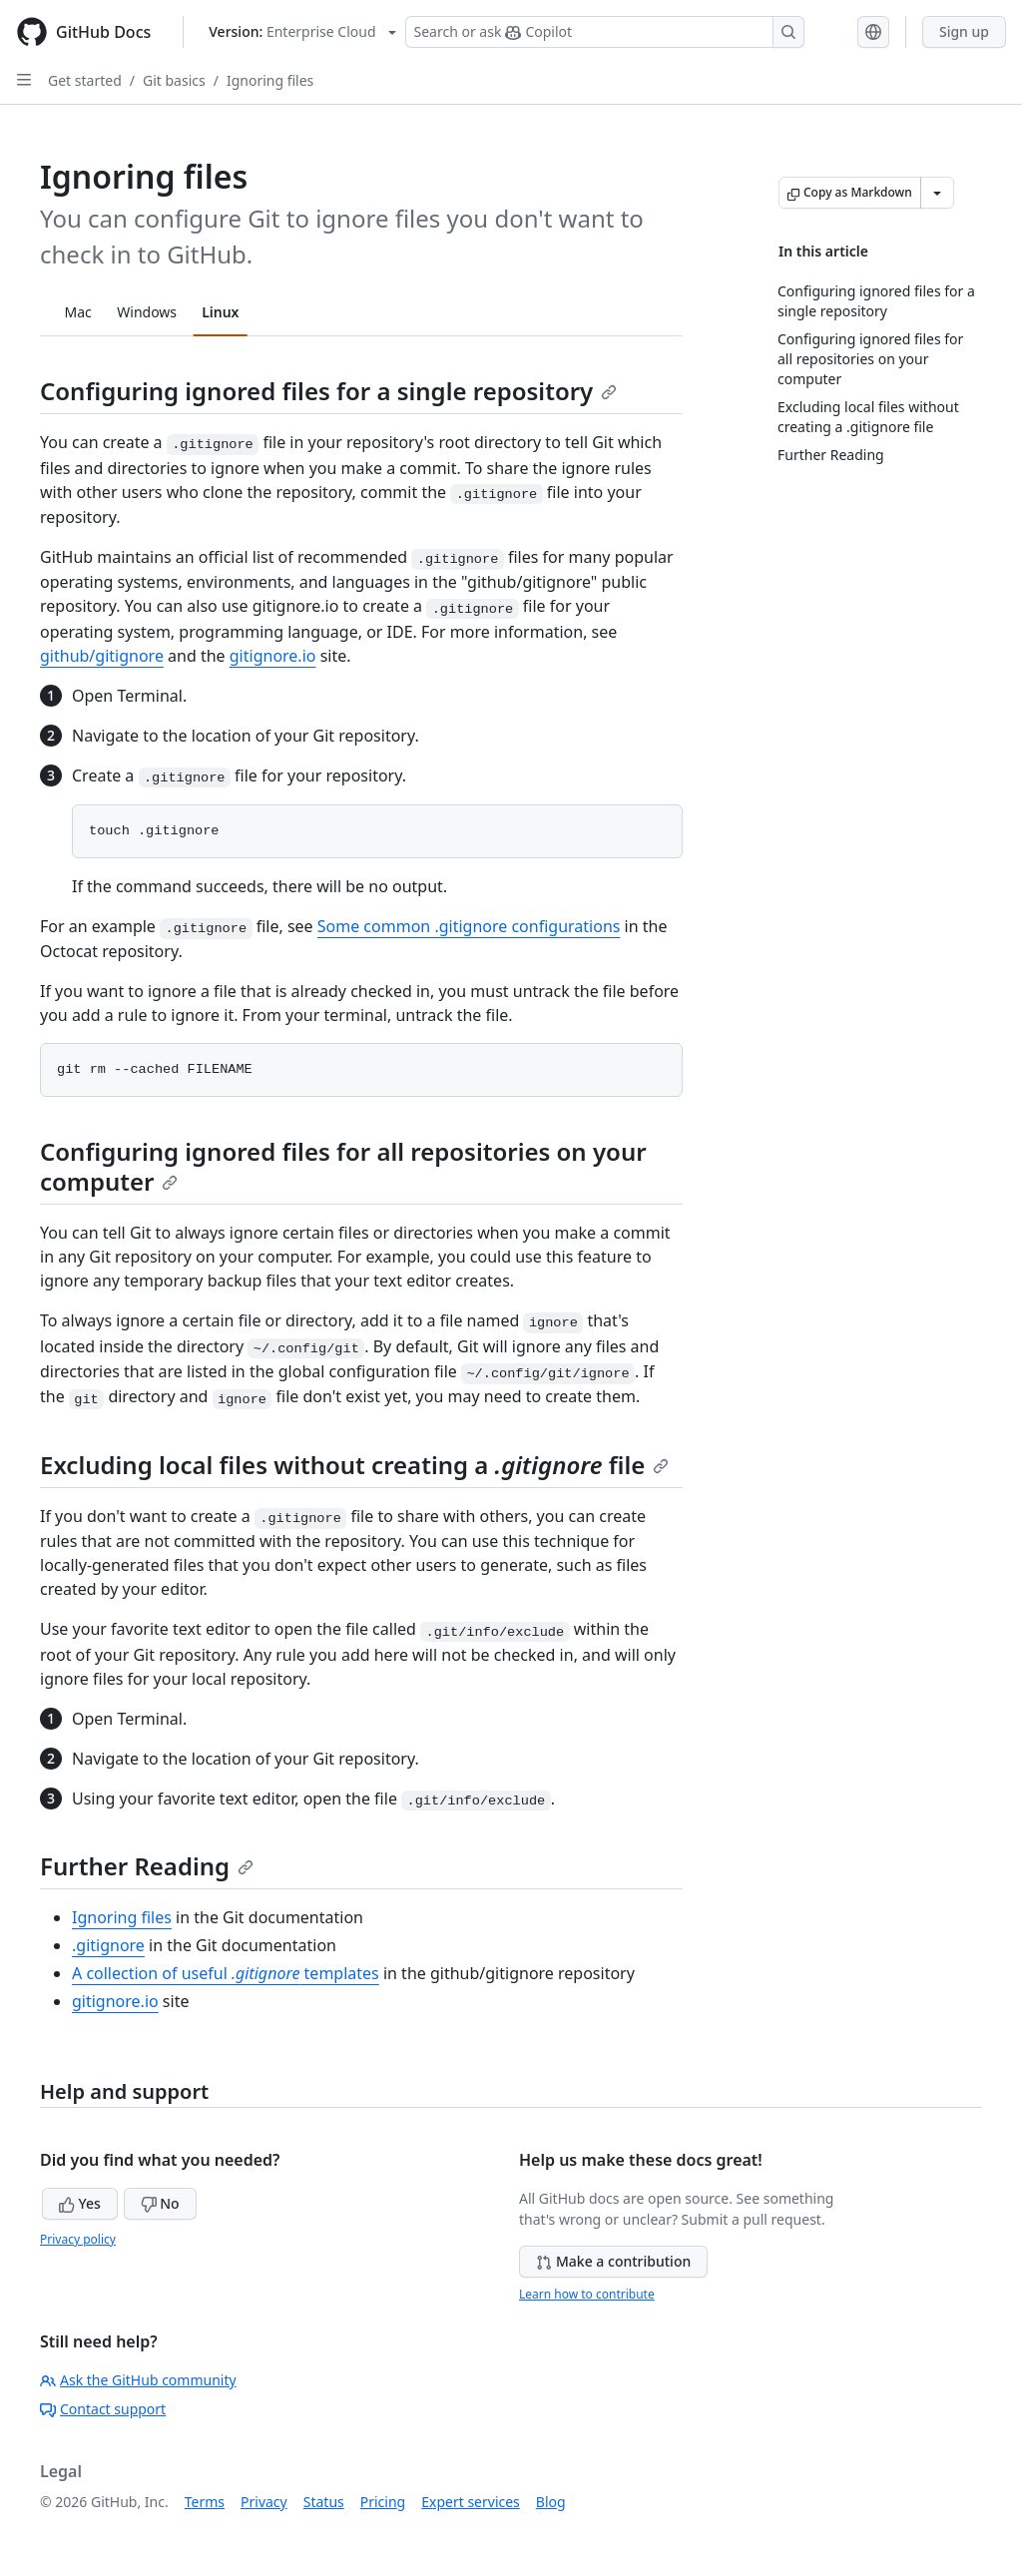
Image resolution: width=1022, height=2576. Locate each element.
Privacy (264, 2501)
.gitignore (108, 1945)
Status (323, 2501)
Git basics (174, 80)
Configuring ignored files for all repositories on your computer (343, 1166)
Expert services (470, 2501)
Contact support (103, 2408)
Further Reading (147, 1865)
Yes (80, 2203)
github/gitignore (102, 656)
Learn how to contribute (587, 2294)
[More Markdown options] (937, 193)
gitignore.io (273, 656)
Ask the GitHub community (138, 2379)
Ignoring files (270, 80)
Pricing (382, 2501)
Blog (551, 2501)
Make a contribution (613, 2261)
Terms (205, 2501)
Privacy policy (78, 2239)
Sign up (964, 31)
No (160, 2203)
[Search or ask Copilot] (604, 32)
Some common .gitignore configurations (469, 926)
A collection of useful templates (225, 1973)
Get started (85, 80)
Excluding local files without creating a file (354, 1464)
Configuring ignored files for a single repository (328, 390)
